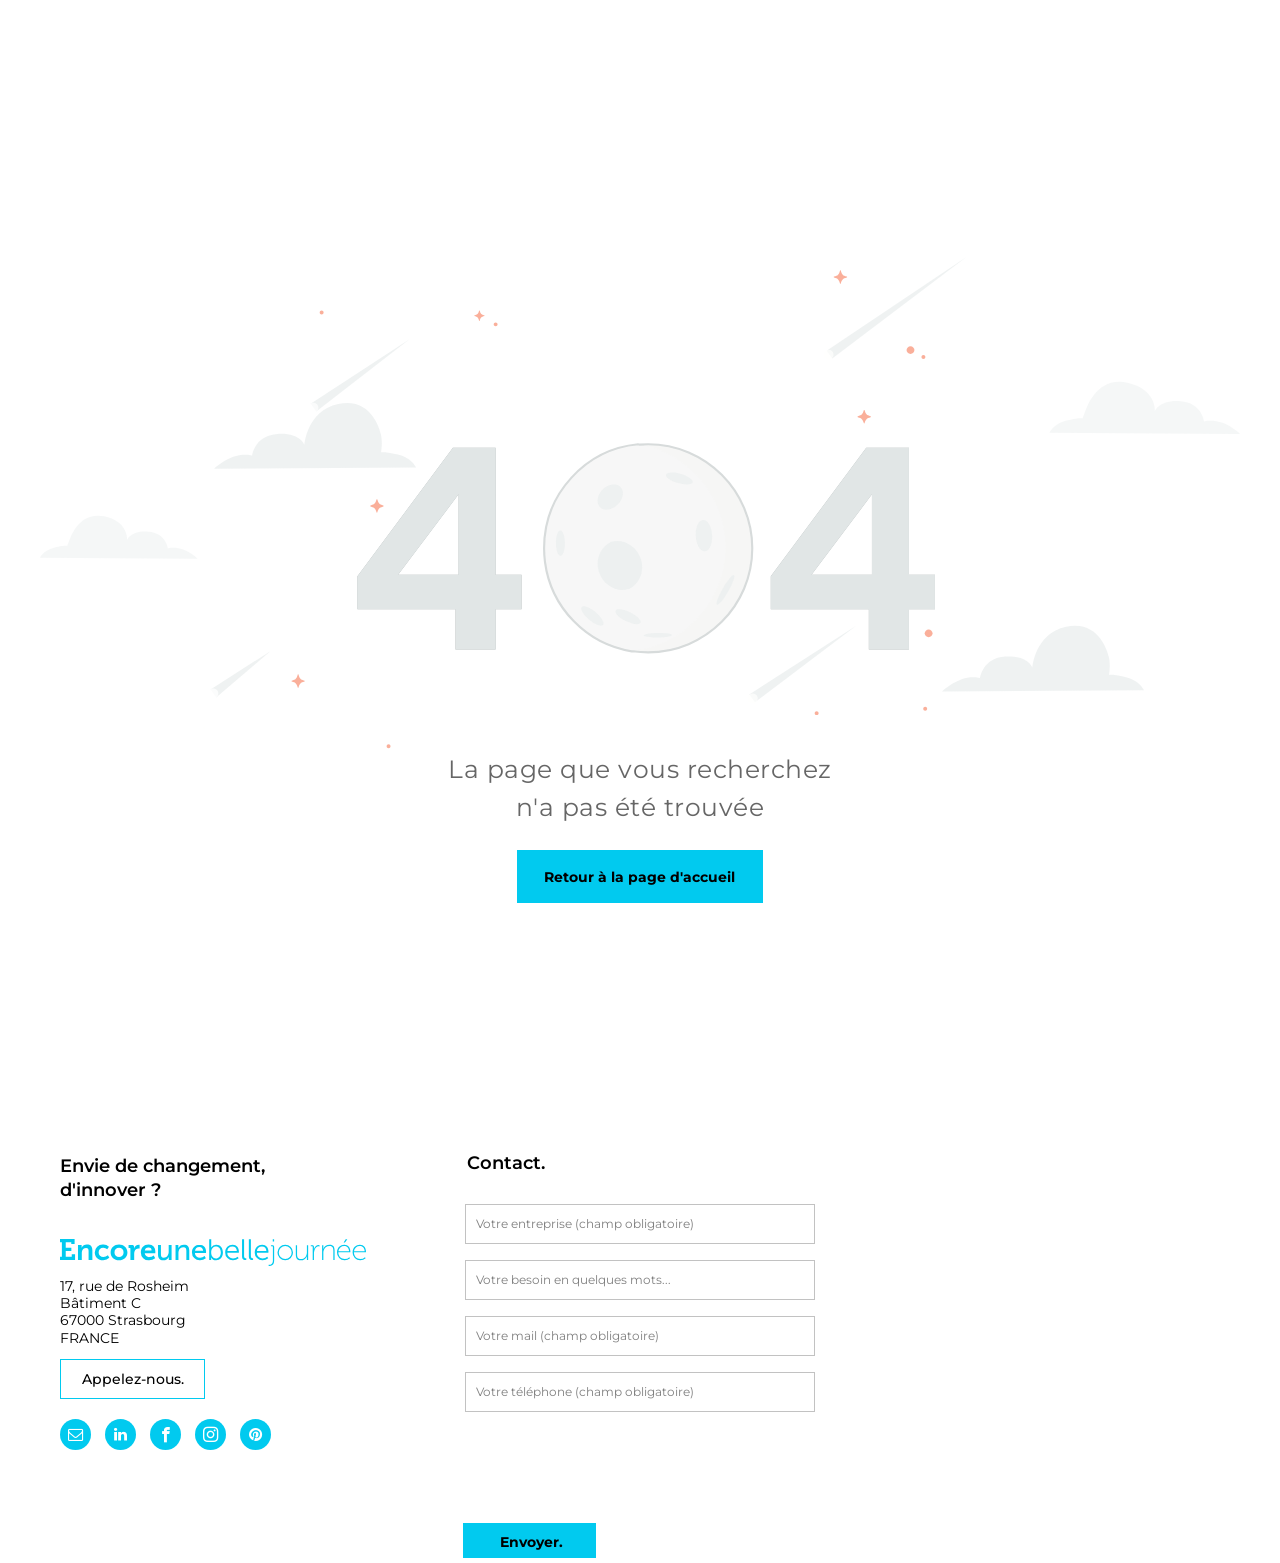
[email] (75, 1437)
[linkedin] (120, 1437)
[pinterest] (255, 1437)
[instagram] (210, 1437)
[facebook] (165, 1437)
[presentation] (617, 1464)
